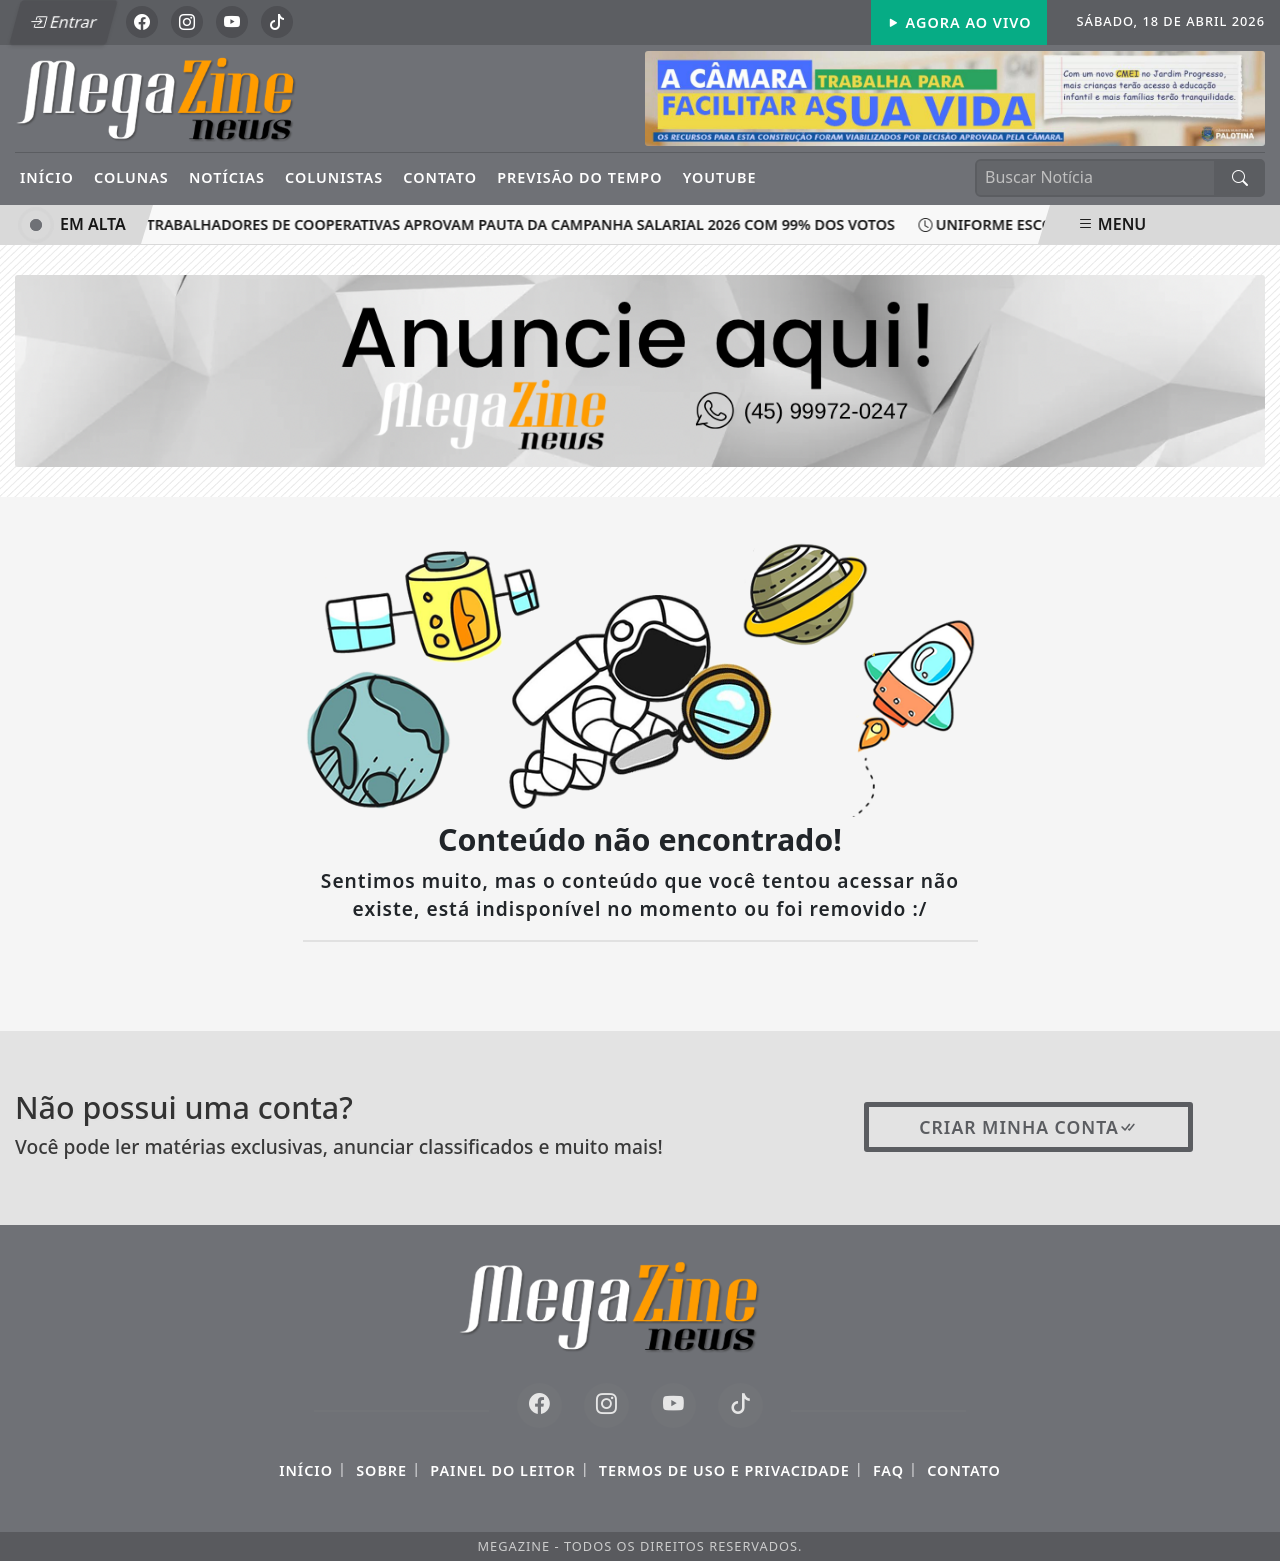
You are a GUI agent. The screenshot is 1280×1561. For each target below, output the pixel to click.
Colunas (131, 177)
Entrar (63, 22)
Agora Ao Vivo (959, 22)
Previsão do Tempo (579, 177)
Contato (440, 177)
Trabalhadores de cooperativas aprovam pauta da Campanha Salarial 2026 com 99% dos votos (514, 224)
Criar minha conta (1028, 1127)
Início (47, 177)
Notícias (227, 177)
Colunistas (334, 177)
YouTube (720, 177)
